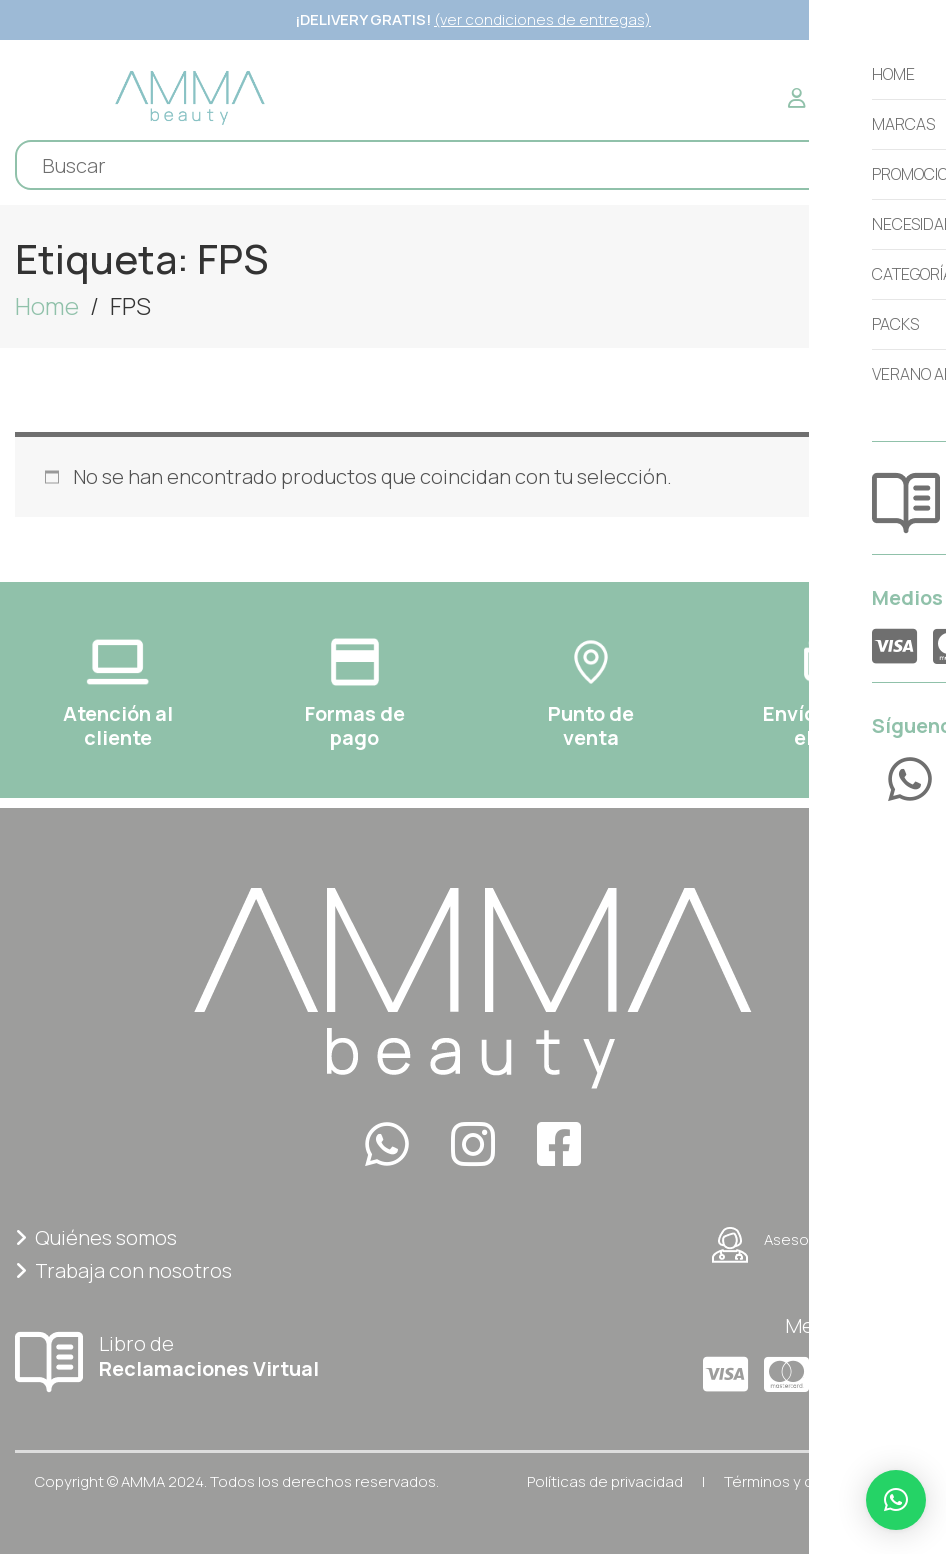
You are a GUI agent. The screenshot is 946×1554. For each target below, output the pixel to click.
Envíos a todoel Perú (827, 725)
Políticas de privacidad (605, 1481)
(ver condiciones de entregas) (542, 19)
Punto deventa (591, 725)
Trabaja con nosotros (123, 1270)
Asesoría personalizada (821, 1245)
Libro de (236, 1355)
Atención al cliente (118, 725)
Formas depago (355, 725)
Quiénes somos (96, 1237)
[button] (896, 1500)
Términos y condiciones (808, 1481)
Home (47, 305)
